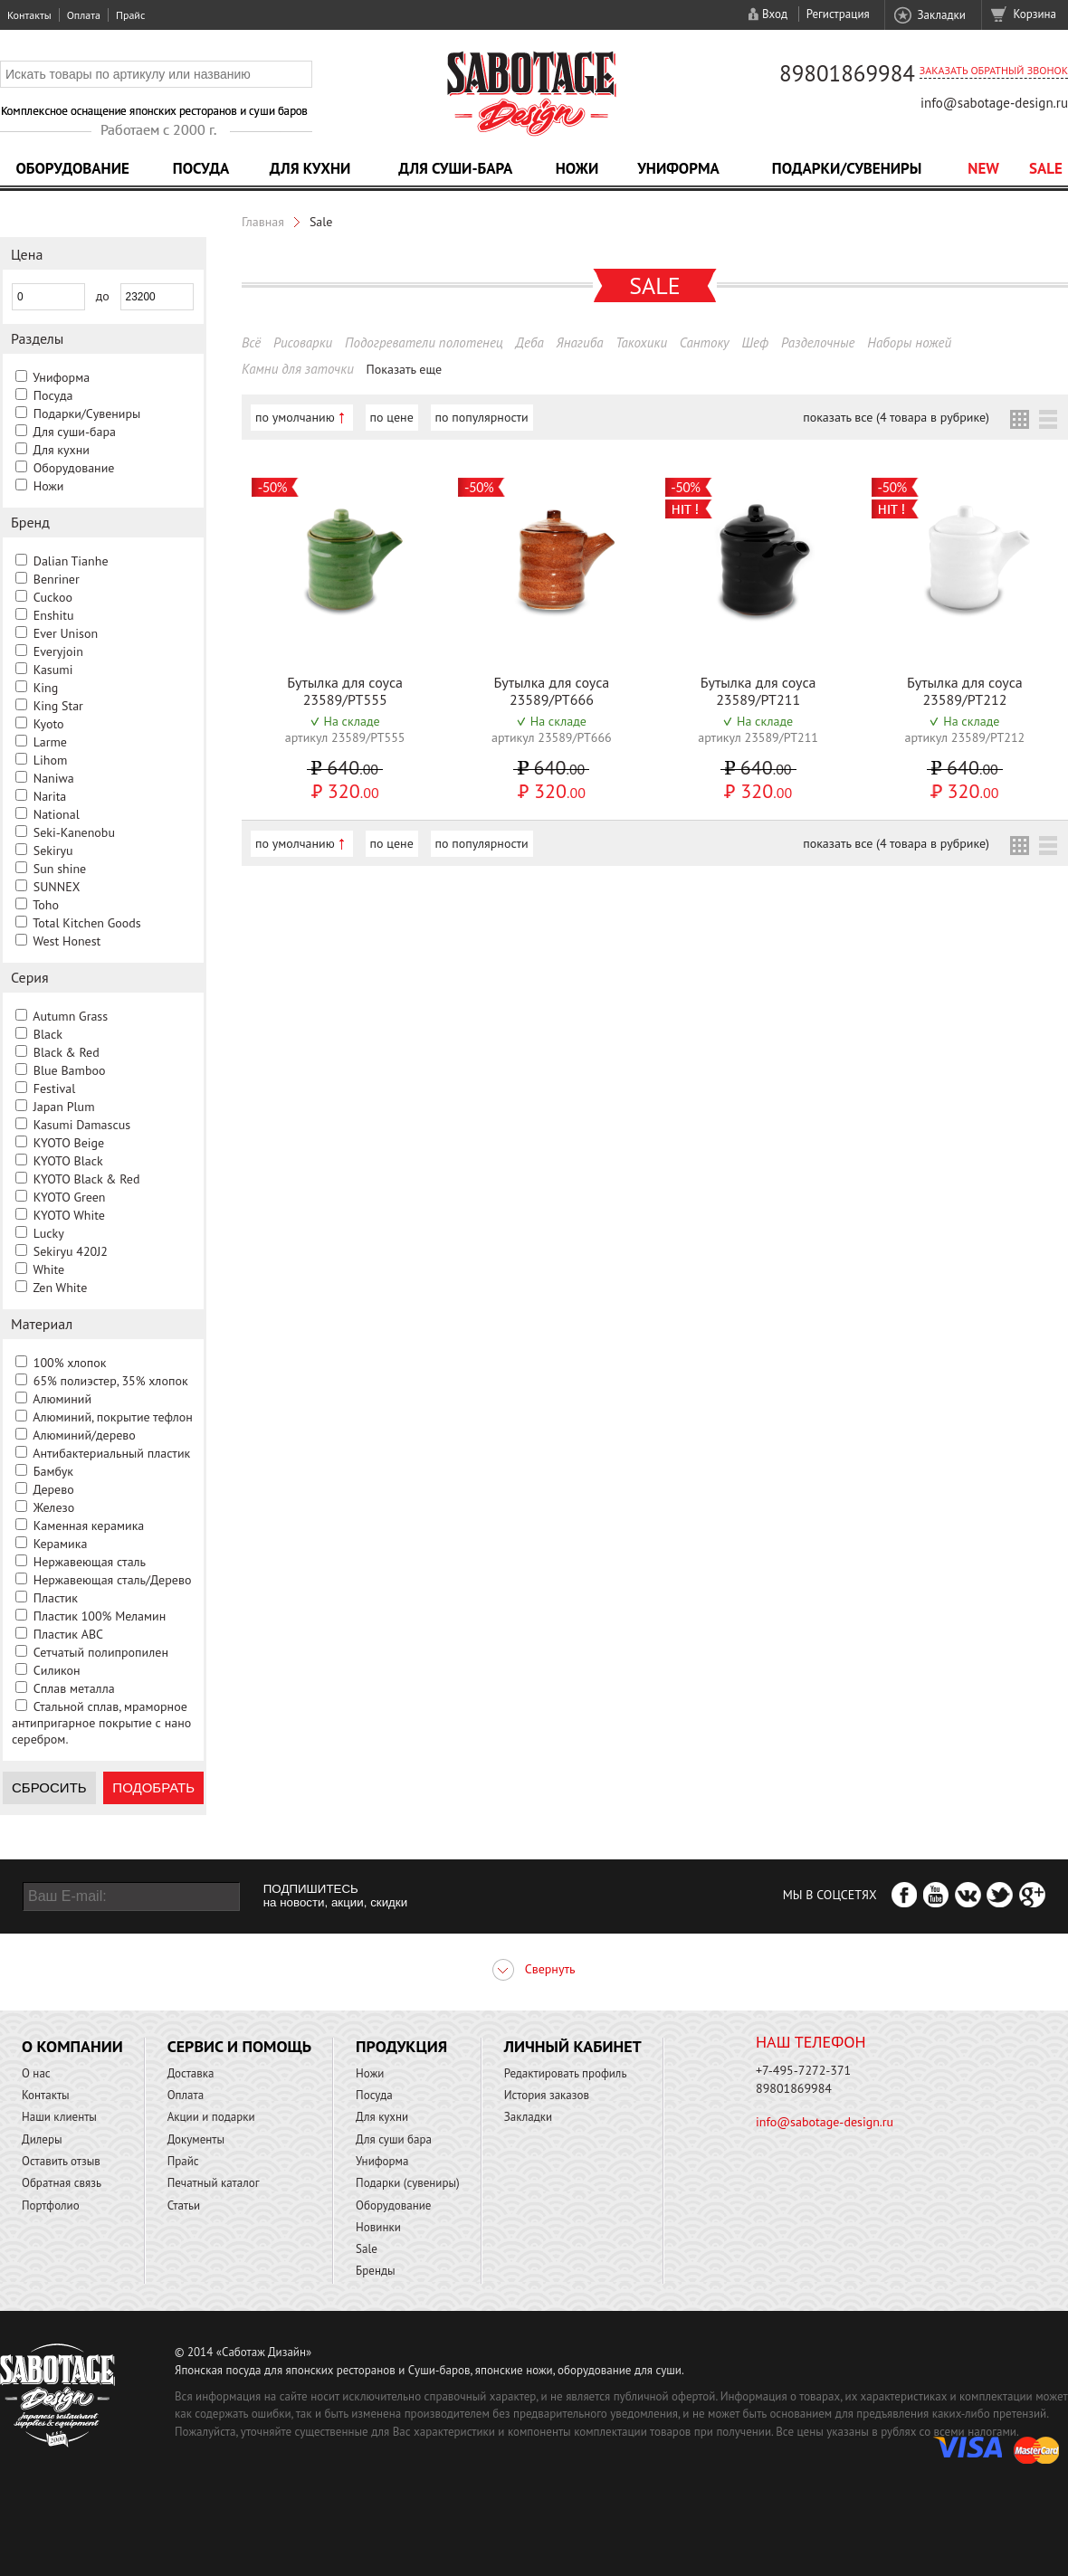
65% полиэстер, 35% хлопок (110, 1381)
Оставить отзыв (61, 2161)
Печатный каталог (213, 2183)
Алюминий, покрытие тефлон (113, 1417)
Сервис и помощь (239, 2046)
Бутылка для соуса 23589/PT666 (551, 690)
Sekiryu (53, 850)
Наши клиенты (59, 2116)
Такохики (641, 342)
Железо (53, 1507)
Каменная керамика (89, 1525)
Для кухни (310, 168)
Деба (530, 342)
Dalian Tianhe (71, 561)
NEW (983, 168)
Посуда (201, 168)
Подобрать (153, 1787)
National (56, 814)
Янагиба (580, 342)
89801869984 (847, 73)
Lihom (50, 760)
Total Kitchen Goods (86, 923)
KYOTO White (69, 1215)
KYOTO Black (68, 1161)
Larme (50, 742)
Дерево (53, 1489)
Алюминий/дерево (84, 1435)
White (48, 1269)
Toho (46, 905)
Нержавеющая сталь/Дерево (112, 1580)
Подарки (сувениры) (408, 2183)
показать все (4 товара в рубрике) (896, 417)
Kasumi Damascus (81, 1125)
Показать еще (405, 369)
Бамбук (53, 1471)
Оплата (83, 15)
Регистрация (838, 14)
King (45, 688)
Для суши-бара (455, 168)
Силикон (57, 1670)
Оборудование (72, 168)
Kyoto (48, 724)
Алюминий (62, 1399)
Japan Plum (64, 1106)
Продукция (401, 2046)
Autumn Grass (70, 1016)
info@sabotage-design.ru (994, 102)
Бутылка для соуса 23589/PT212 (965, 690)
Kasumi (53, 669)
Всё (251, 342)
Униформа (678, 168)
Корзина (1035, 14)
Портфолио (51, 2205)
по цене (392, 417)
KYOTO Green (69, 1197)
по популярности (482, 417)
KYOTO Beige (68, 1143)
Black (47, 1034)
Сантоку (704, 342)
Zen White (60, 1287)
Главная (263, 222)
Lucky (48, 1233)
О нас (36, 2073)
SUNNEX (57, 887)
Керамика (60, 1543)
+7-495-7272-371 (803, 2070)
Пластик (55, 1598)
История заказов (546, 2095)
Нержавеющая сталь (89, 1562)
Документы (195, 2139)
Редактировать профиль (565, 2073)
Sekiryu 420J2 (70, 1251)
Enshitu (53, 615)
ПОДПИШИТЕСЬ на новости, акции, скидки (335, 1895)
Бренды (375, 2270)
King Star (58, 706)
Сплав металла (74, 1688)
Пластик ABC (68, 1634)
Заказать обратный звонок (994, 70)
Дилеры (42, 2139)
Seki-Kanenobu (74, 832)
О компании (72, 2046)
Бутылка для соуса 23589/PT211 (758, 690)
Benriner (56, 579)
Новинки (378, 2227)
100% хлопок (70, 1363)
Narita (50, 796)
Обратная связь (61, 2183)
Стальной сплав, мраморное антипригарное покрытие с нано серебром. (101, 1722)
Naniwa (53, 778)
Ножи (577, 168)
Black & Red (66, 1052)
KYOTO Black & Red (86, 1179)
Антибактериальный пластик (111, 1453)
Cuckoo (52, 597)
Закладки (941, 15)
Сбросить (49, 1787)
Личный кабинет (573, 2046)
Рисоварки (302, 342)
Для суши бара (394, 2139)
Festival (54, 1088)
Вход (774, 14)
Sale (1046, 168)
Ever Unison (65, 633)
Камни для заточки (298, 368)
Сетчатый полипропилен (100, 1652)
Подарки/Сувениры (847, 168)
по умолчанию (295, 417)
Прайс (130, 15)
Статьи (184, 2205)
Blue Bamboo (69, 1070)
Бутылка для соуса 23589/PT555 (345, 690)
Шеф (754, 342)
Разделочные (818, 342)
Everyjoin (58, 651)
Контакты (29, 15)
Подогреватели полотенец (424, 342)
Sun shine (59, 868)
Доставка (191, 2073)
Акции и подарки (211, 2116)
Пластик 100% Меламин (100, 1616)
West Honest (66, 941)
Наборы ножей (909, 342)
